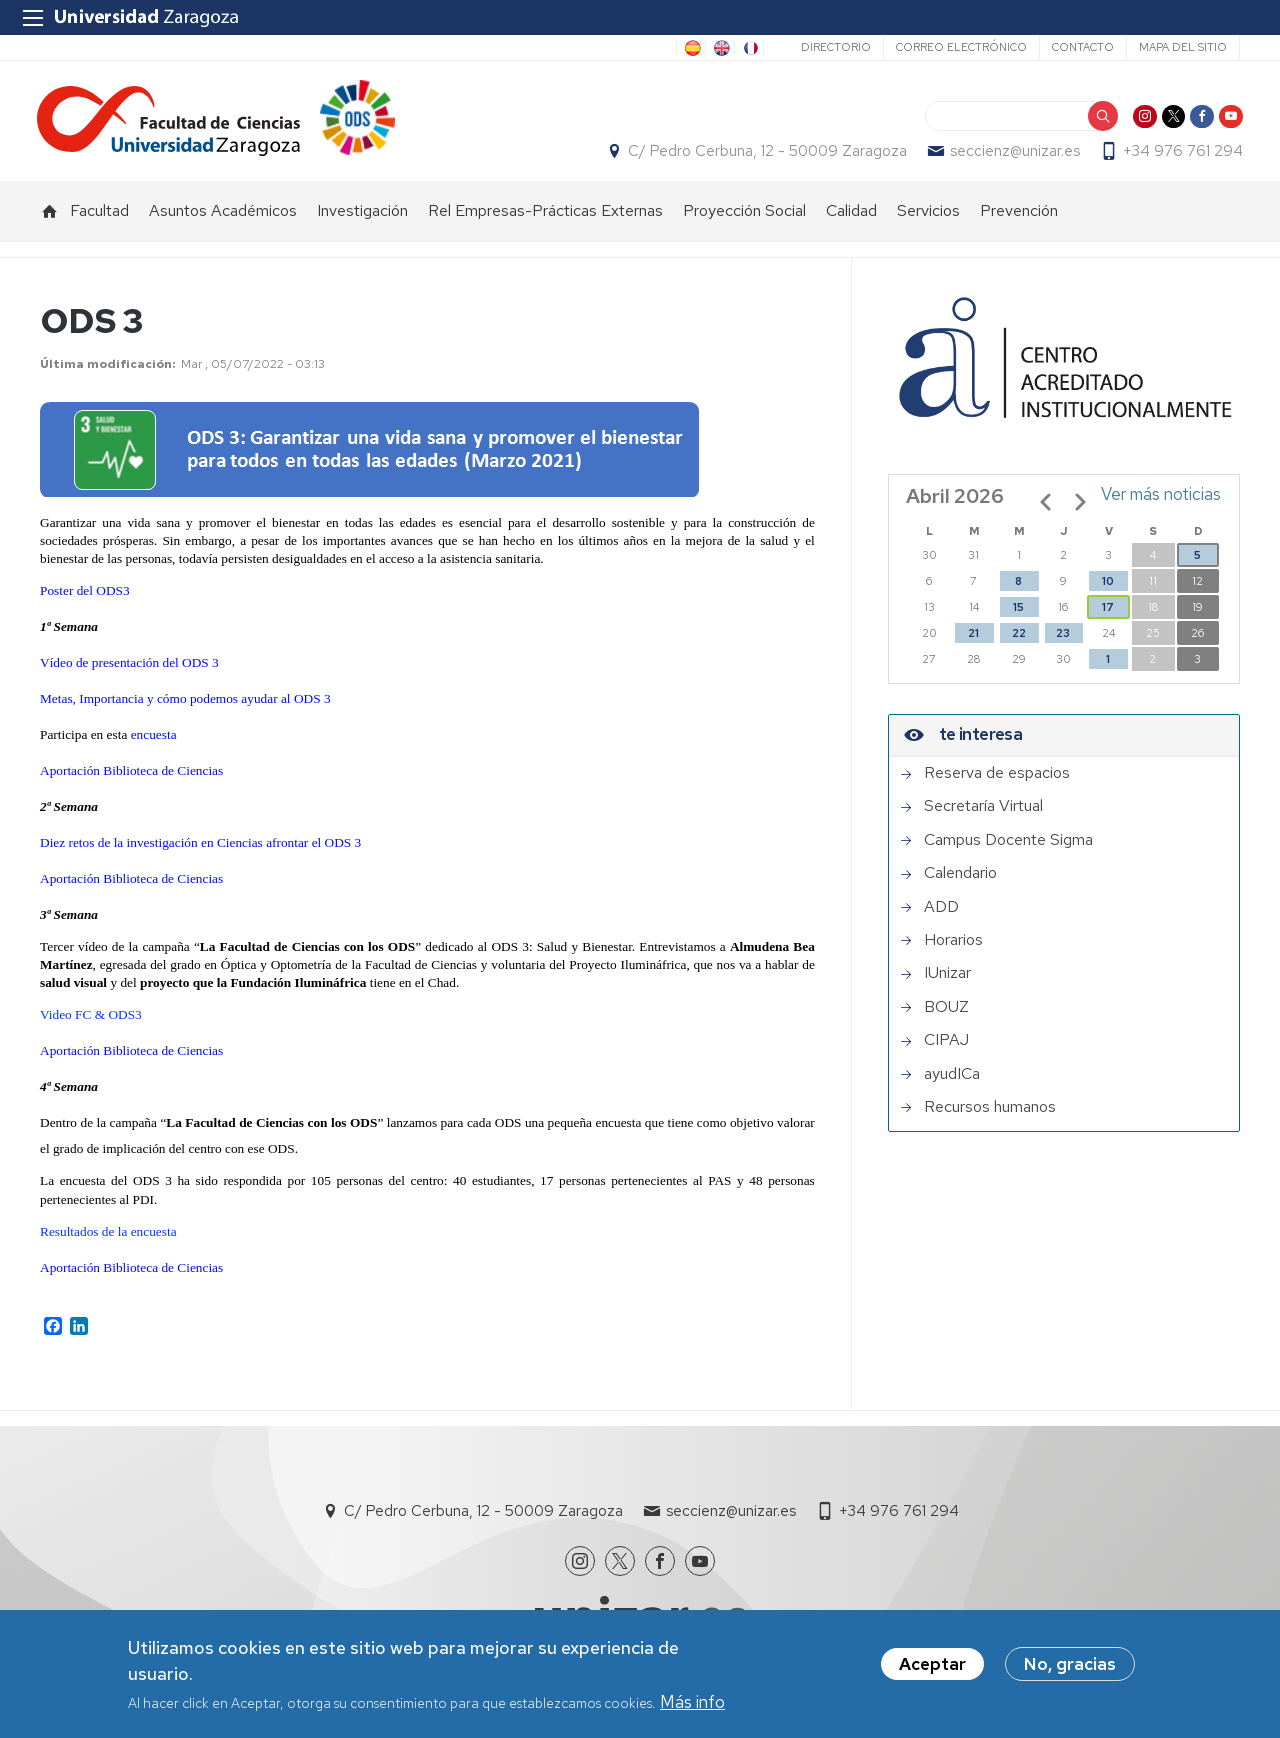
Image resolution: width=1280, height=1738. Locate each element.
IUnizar (947, 984)
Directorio (836, 47)
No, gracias (1070, 1664)
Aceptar (932, 1664)
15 (1018, 618)
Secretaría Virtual (983, 817)
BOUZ (946, 1018)
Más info (692, 1702)
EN (720, 48)
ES (691, 48)
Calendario (960, 884)
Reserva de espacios (997, 784)
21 (973, 644)
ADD (941, 918)
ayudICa (952, 1085)
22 (1019, 644)
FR (749, 48)
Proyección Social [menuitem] (744, 221)
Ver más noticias (1161, 505)
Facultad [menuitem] (99, 221)
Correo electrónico (961, 47)
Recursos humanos (990, 1118)
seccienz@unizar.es (1012, 157)
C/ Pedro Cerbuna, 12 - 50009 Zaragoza (764, 157)
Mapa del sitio (1183, 47)
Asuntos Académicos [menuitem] (223, 221)
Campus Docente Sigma (1008, 851)
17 (1108, 618)
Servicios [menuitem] (928, 221)
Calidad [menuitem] (851, 221)
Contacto (1083, 47)
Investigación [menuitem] (362, 221)
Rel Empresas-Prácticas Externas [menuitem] (545, 221)
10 (1108, 592)
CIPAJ (946, 1051)
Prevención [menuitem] (1019, 221)
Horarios (953, 951)
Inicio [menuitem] (50, 222)
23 (1063, 644)
